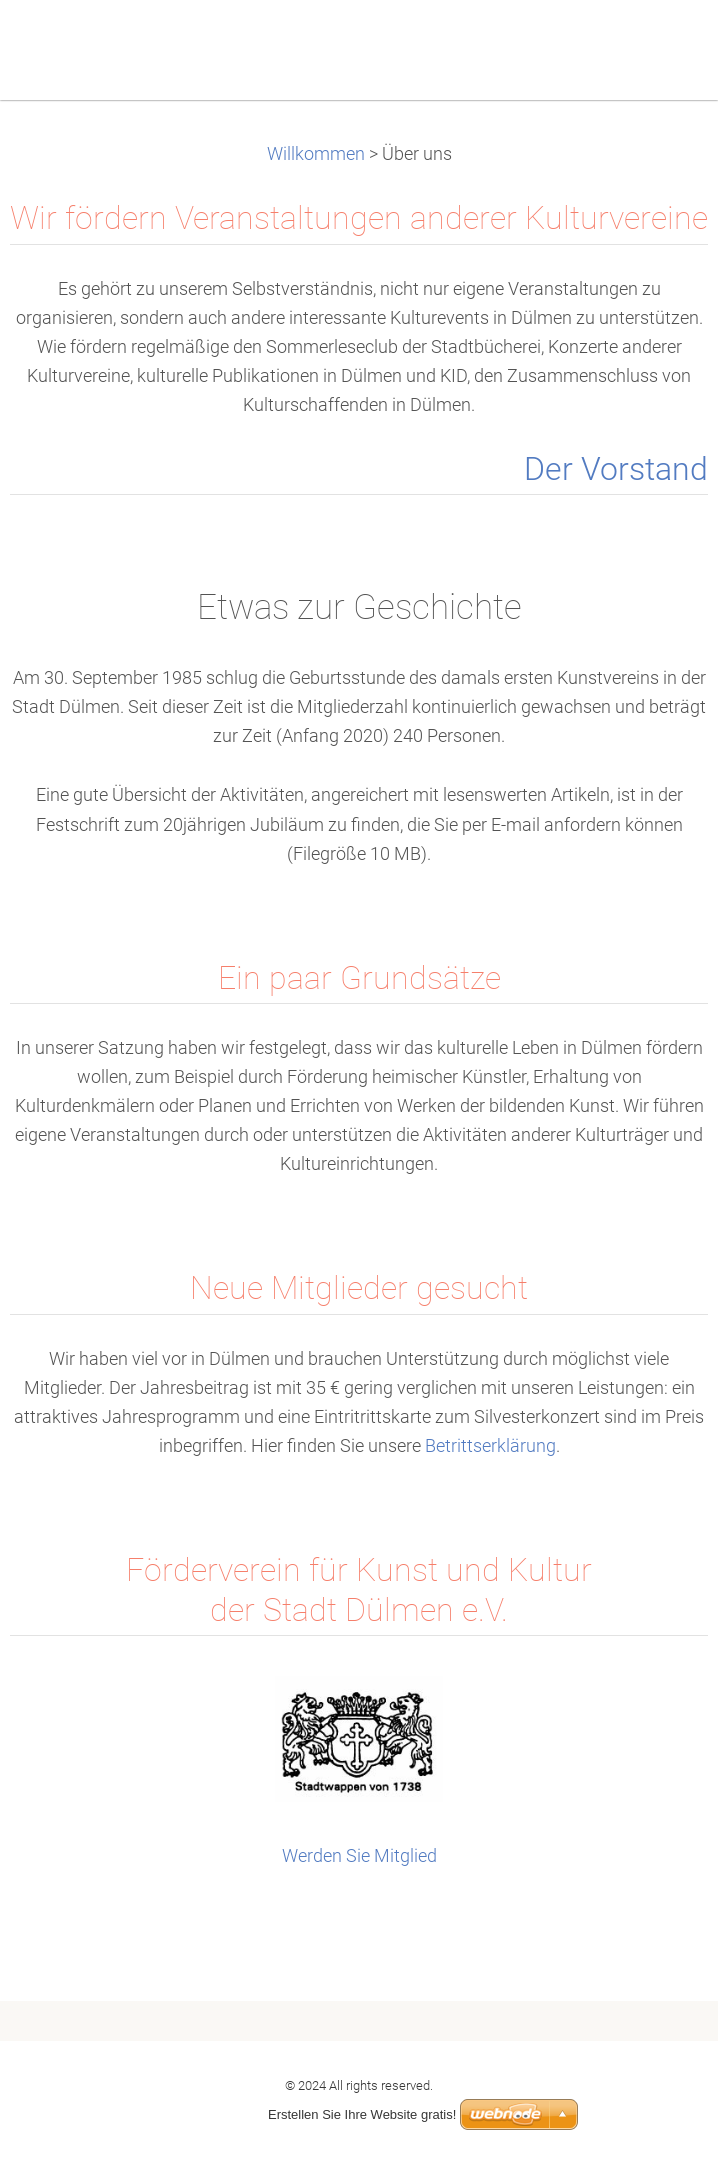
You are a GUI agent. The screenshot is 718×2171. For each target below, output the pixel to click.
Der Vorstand (616, 469)
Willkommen (316, 154)
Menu (663, 45)
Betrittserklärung (490, 1446)
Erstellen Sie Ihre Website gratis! (362, 2114)
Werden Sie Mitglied (359, 1856)
